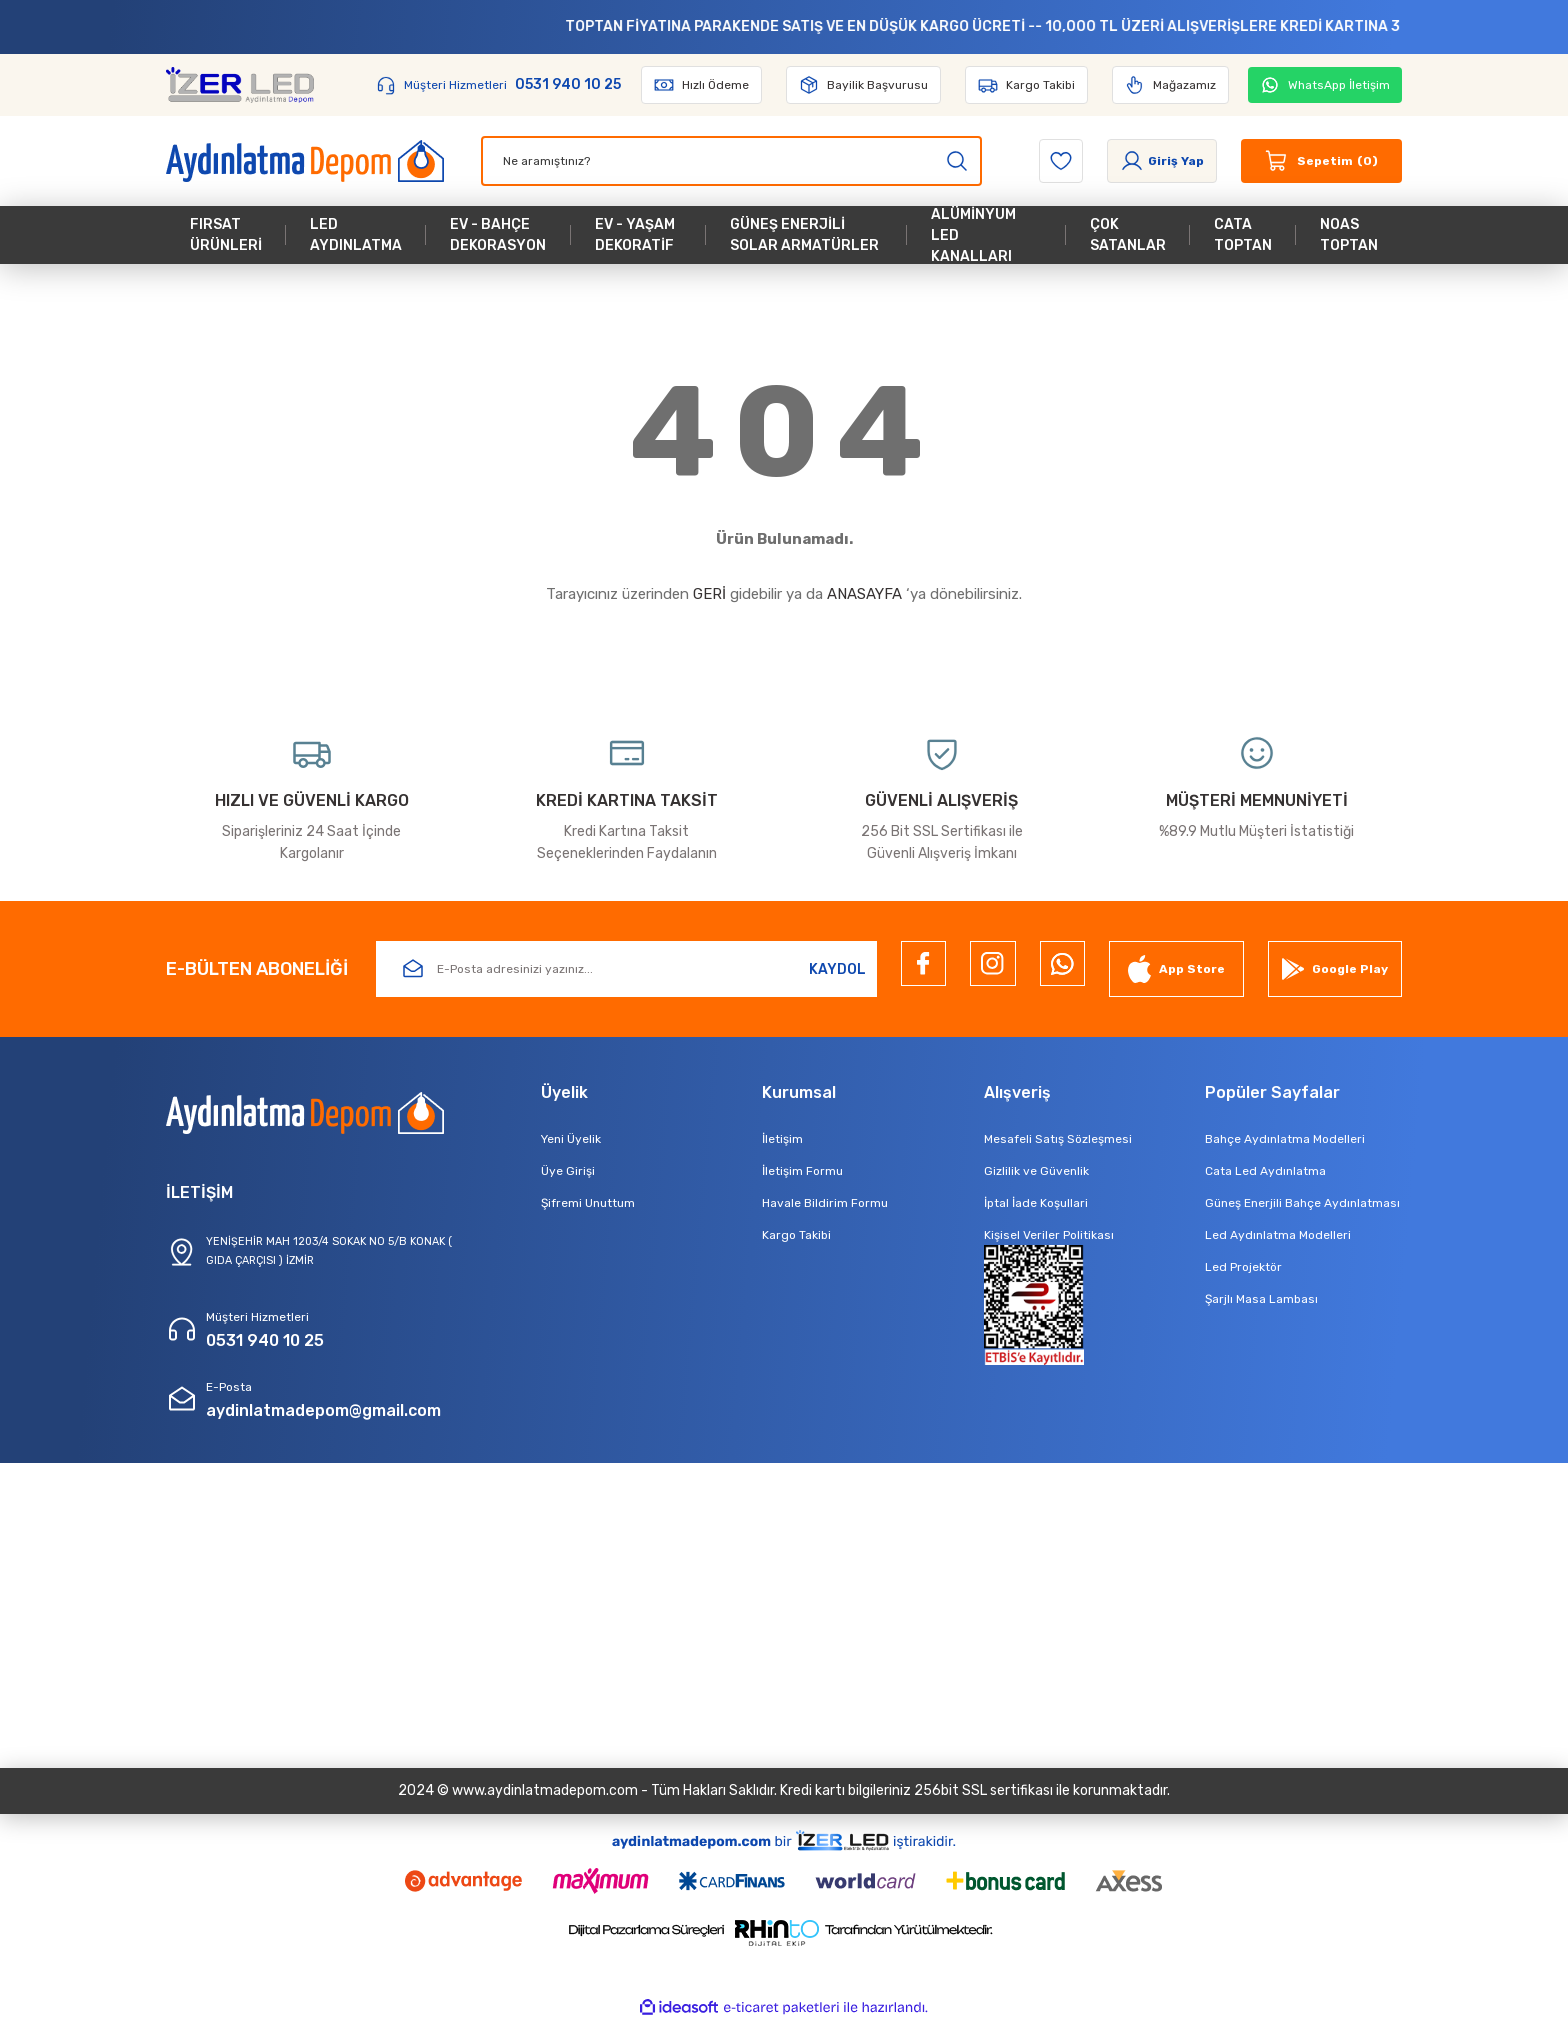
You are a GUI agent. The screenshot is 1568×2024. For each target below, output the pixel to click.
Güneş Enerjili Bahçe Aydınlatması (1302, 1203)
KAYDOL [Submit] (837, 969)
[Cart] (1321, 161)
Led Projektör (1243, 1267)
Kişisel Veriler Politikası (1049, 1235)
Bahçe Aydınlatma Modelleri (1285, 1139)
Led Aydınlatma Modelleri (1278, 1235)
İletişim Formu (802, 1171)
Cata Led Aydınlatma (1265, 1171)
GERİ (709, 594)
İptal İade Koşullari (1036, 1203)
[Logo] (240, 85)
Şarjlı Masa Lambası (1261, 1299)
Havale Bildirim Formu (825, 1203)
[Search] (731, 161)
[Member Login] (1162, 161)
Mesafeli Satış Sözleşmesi (1058, 1139)
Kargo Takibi (796, 1235)
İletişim (782, 1139)
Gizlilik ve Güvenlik (1036, 1171)
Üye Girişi (568, 1171)
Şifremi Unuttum (588, 1203)
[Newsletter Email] (626, 969)
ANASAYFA (864, 594)
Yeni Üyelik (571, 1139)
